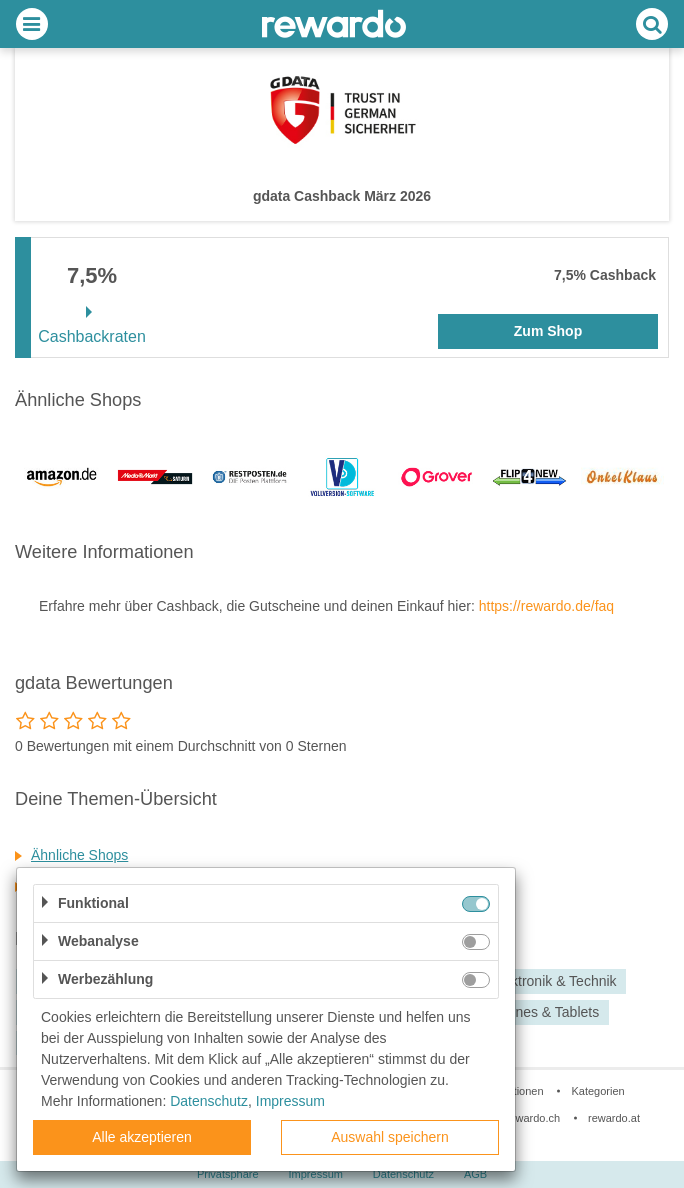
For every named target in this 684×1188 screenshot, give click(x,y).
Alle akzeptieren (142, 1137)
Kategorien (597, 1091)
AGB (475, 1174)
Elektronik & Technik (554, 982)
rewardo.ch (533, 1118)
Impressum (316, 1174)
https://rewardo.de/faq (546, 606)
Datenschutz (403, 1174)
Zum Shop (548, 331)
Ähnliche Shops (79, 855)
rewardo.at (614, 1118)
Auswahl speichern (390, 1137)
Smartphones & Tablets (527, 1012)
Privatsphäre (228, 1174)
